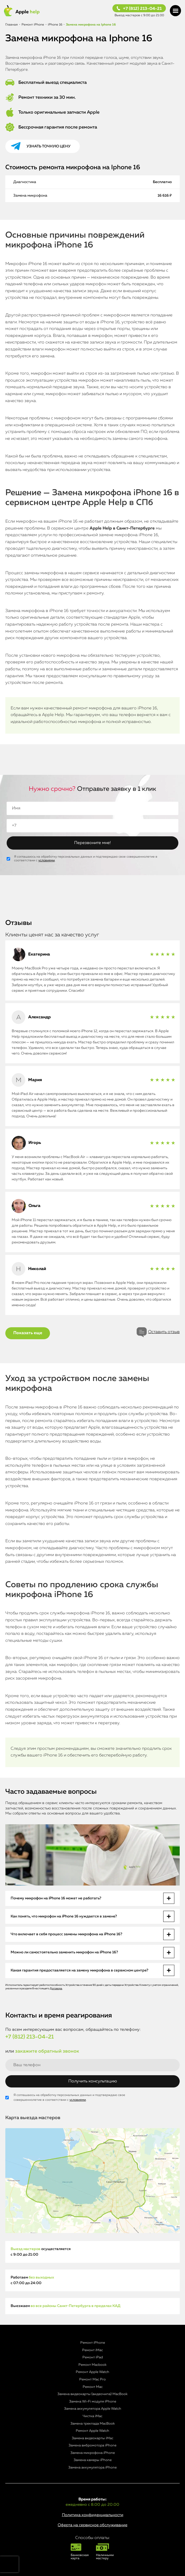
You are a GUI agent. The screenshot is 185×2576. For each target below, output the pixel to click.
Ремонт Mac (93, 2387)
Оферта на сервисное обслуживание (92, 2525)
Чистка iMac (92, 2416)
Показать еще (27, 1333)
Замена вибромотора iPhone (92, 2445)
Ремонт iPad (92, 2357)
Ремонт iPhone (92, 2343)
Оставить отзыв (164, 1332)
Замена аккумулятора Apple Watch (92, 2408)
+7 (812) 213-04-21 (142, 9)
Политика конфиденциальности (92, 2515)
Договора (56, 1988)
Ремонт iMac (92, 2350)
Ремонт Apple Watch (92, 2372)
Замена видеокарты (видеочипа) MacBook (92, 2394)
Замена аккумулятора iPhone (92, 2467)
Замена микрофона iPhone (92, 2453)
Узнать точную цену (48, 146)
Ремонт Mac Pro (92, 2379)
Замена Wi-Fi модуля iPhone (92, 2401)
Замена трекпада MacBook (92, 2423)
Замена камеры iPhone (93, 2460)
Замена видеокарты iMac (92, 2438)
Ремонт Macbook (92, 2365)
